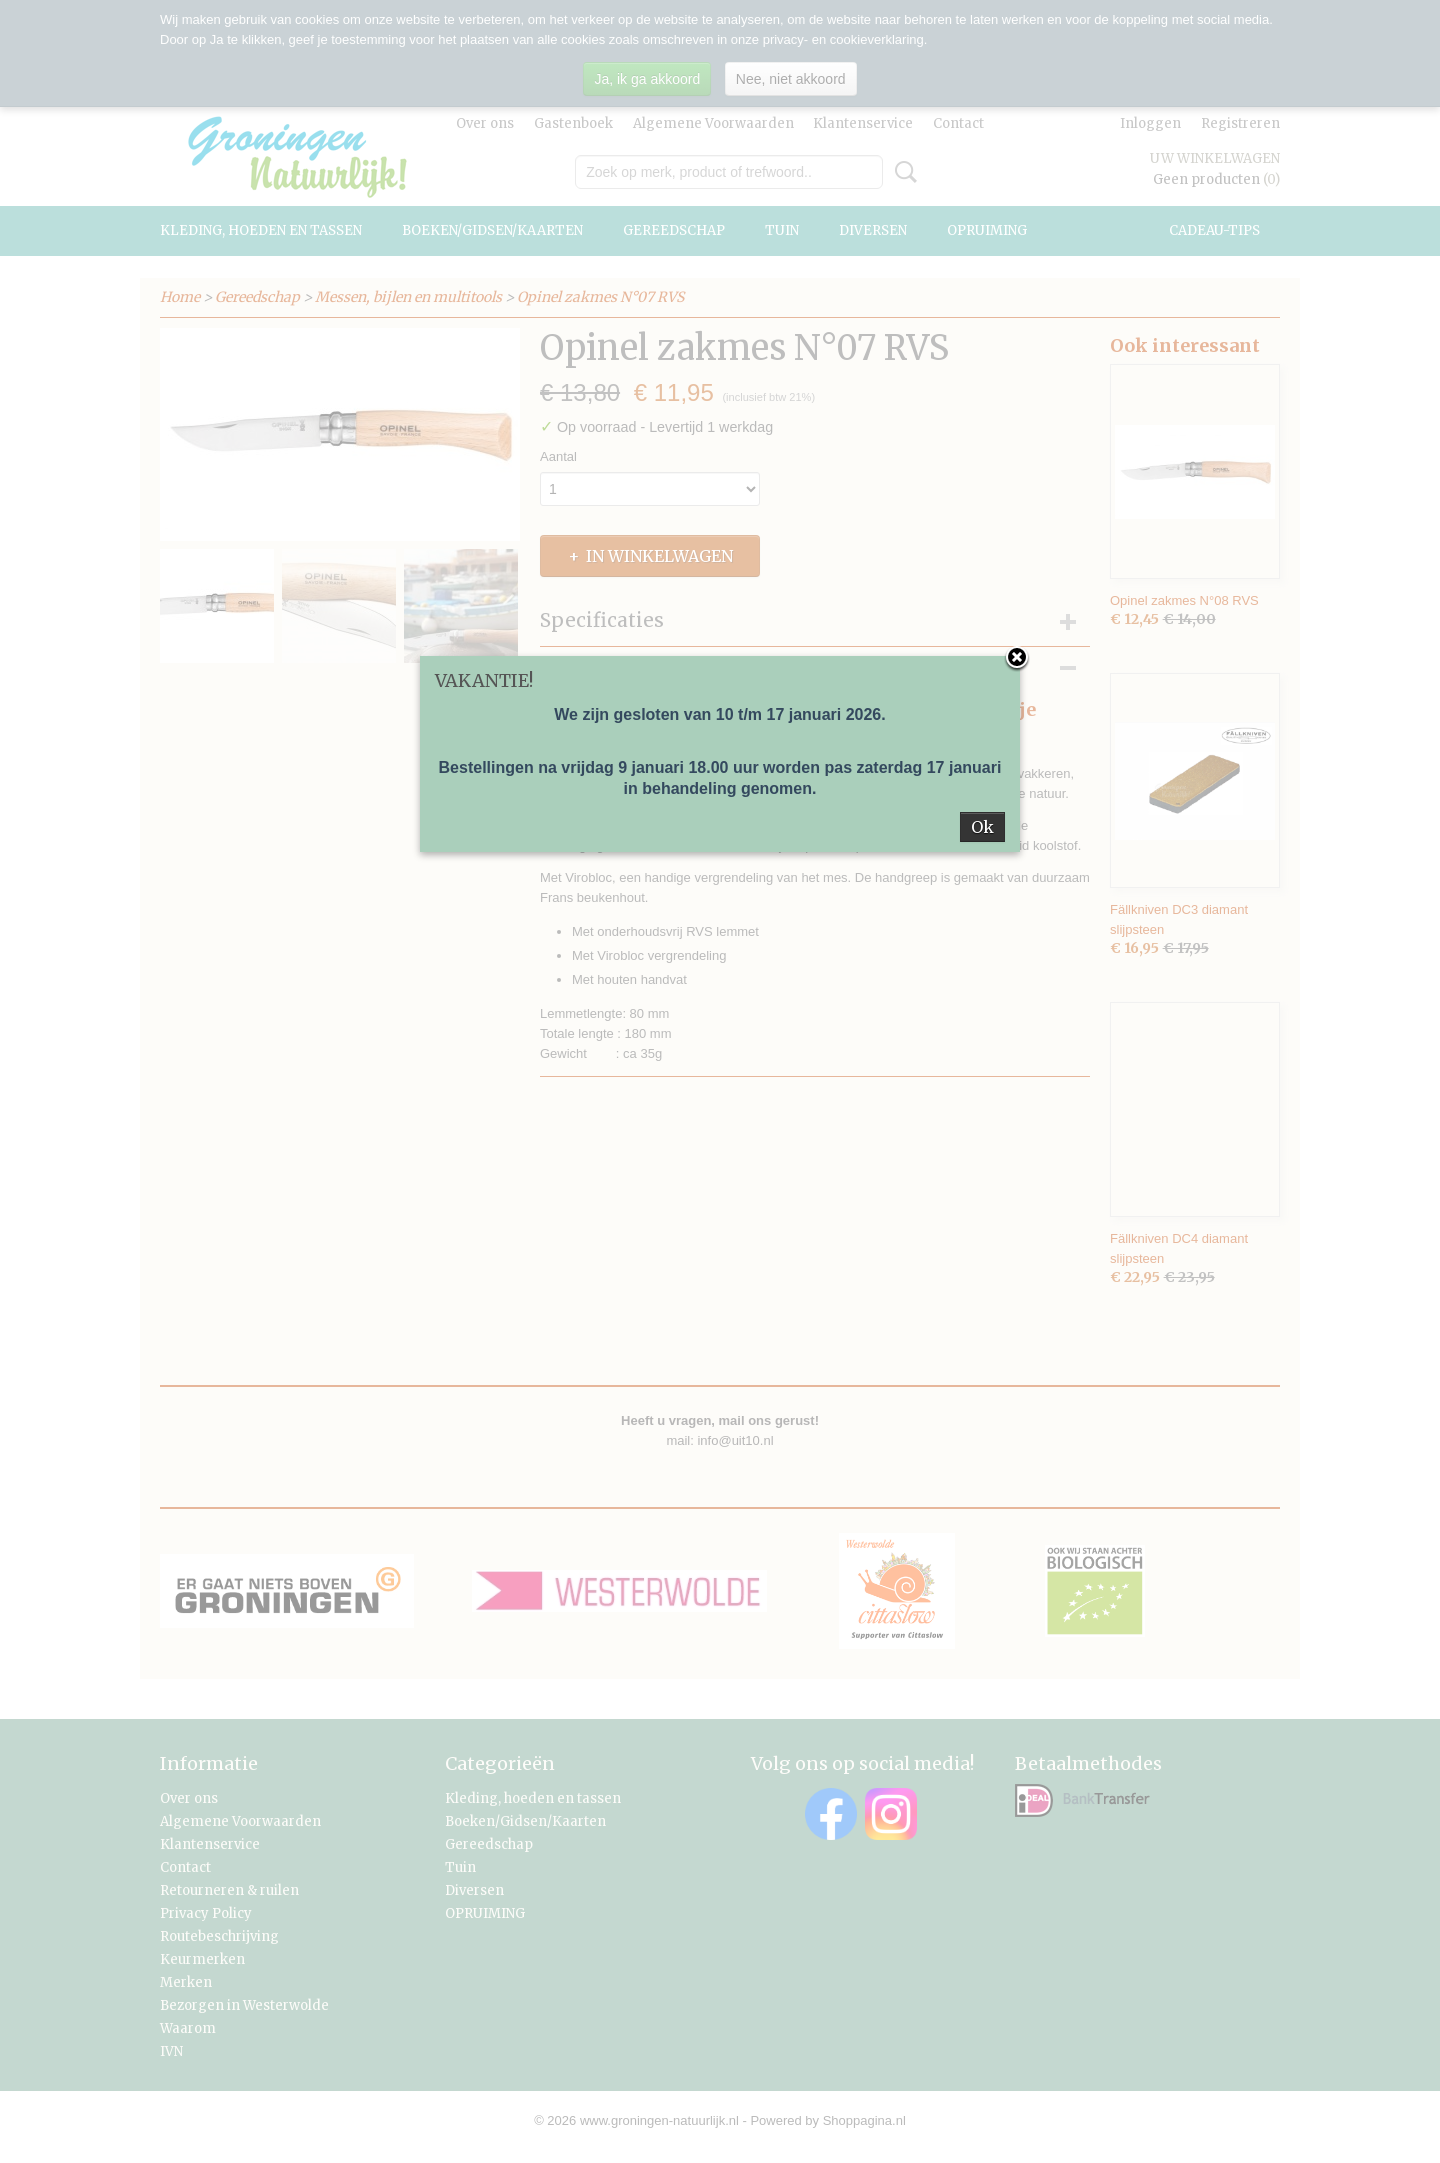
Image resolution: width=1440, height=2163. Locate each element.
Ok (982, 827)
